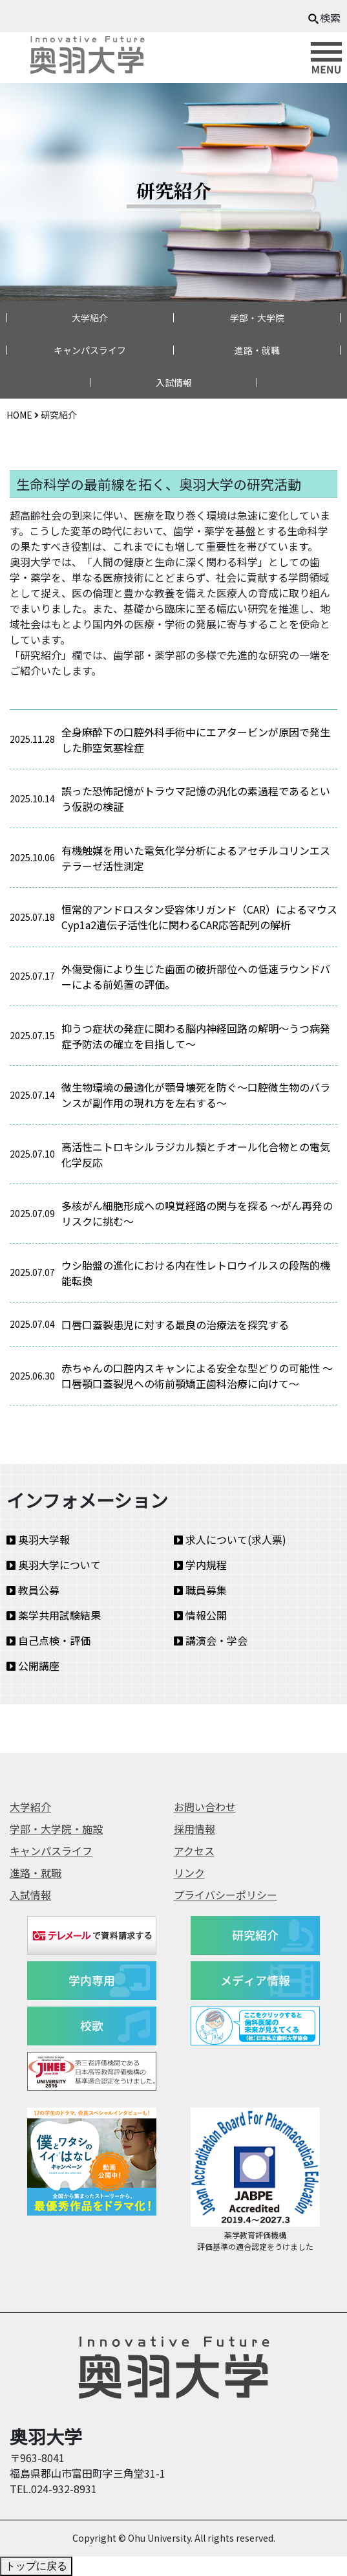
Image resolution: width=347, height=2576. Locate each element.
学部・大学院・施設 (56, 1828)
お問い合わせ (205, 1806)
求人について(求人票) (230, 1539)
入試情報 (174, 382)
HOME (19, 414)
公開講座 (32, 1665)
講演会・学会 (210, 1640)
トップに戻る (36, 2566)
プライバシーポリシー (225, 1894)
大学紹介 (90, 317)
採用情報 (194, 1828)
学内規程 (200, 1564)
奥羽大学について (53, 1564)
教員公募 (32, 1590)
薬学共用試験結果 (53, 1615)
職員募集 (200, 1590)
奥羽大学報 (38, 1539)
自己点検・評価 (48, 1640)
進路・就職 (257, 350)
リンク (189, 1872)
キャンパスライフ (90, 350)
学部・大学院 (257, 317)
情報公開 (200, 1615)
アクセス (194, 1850)
